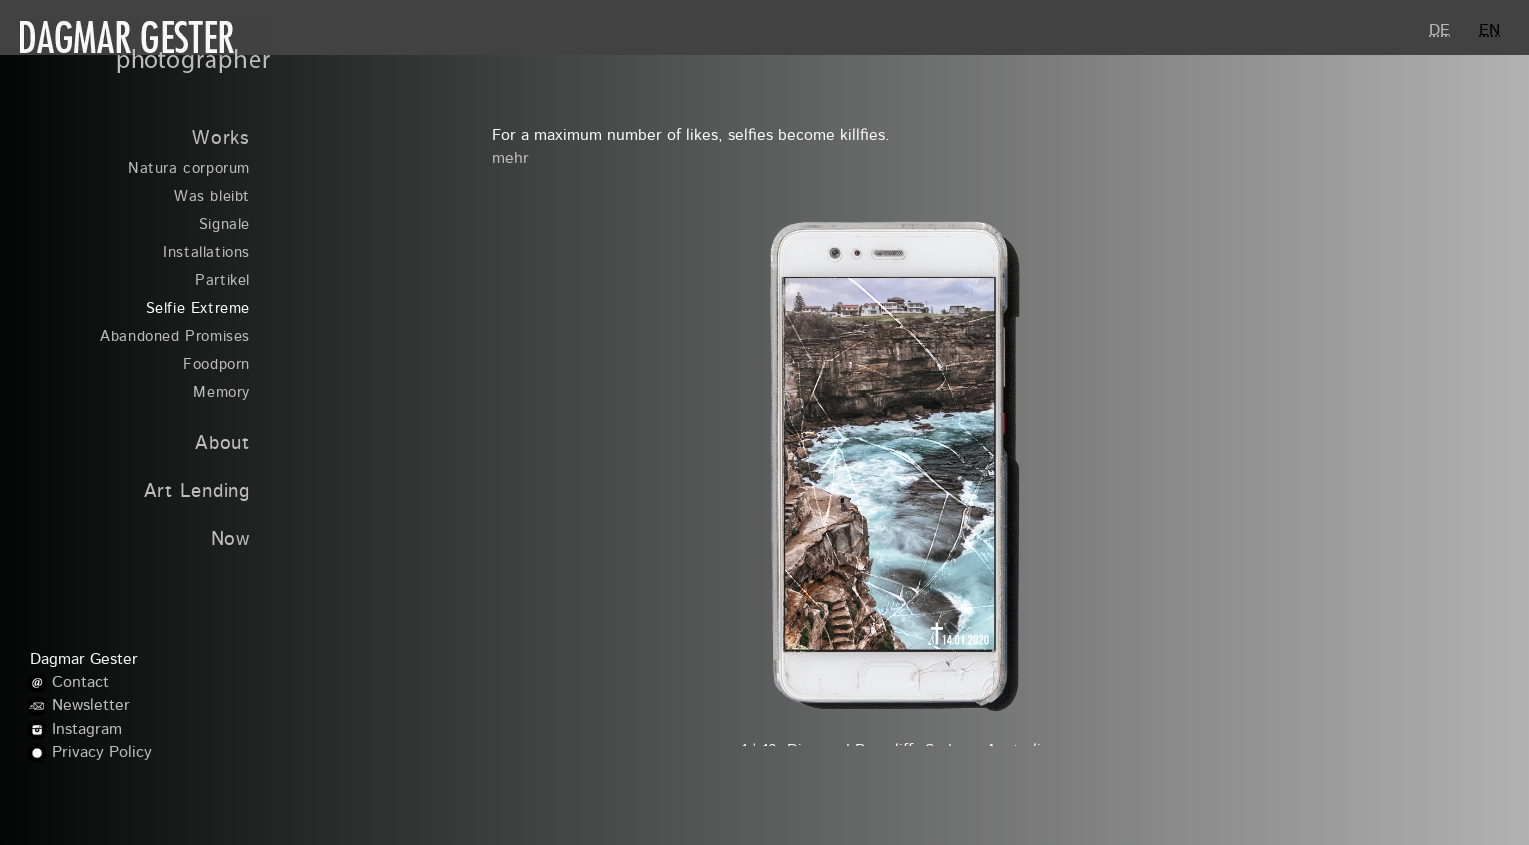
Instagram (87, 730)
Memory (221, 393)
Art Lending (197, 492)
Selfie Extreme (198, 309)
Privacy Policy (102, 753)
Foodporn (216, 365)
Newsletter (91, 706)
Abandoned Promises (175, 337)
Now (230, 540)
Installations (206, 253)
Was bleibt (212, 197)
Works (221, 139)
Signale (224, 225)
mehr (510, 159)
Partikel (222, 281)
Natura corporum (189, 169)
